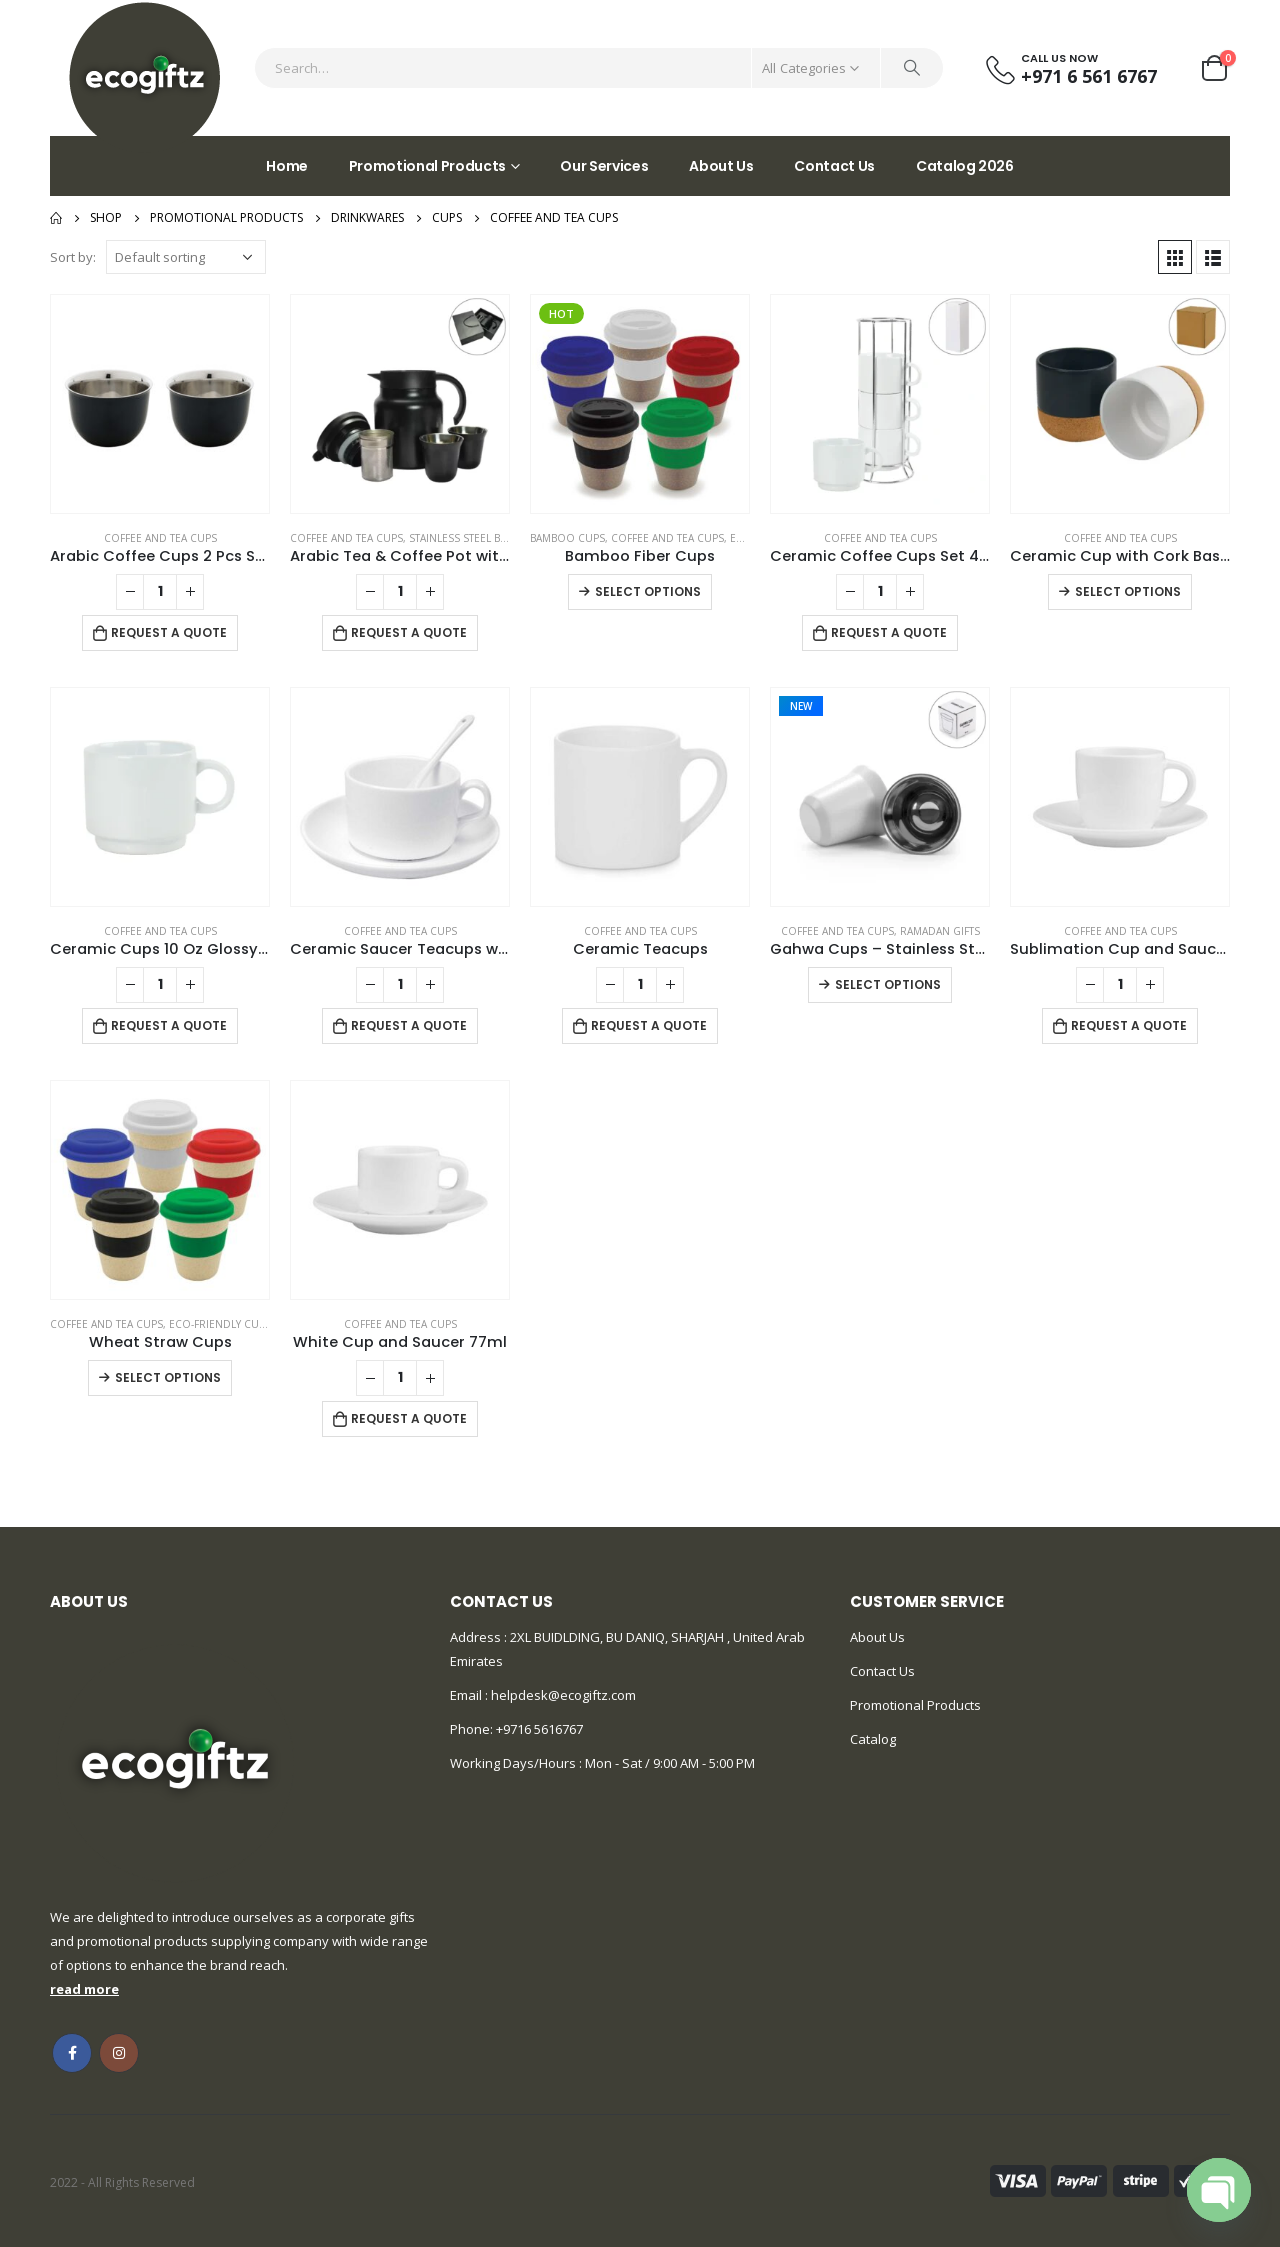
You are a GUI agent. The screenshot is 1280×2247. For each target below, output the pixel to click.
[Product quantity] (160, 592)
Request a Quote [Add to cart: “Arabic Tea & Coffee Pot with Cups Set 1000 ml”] (409, 632)
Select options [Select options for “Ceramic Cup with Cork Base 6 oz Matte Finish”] (1128, 591)
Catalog (873, 1739)
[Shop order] (186, 257)
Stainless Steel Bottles (472, 538)
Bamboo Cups (567, 538)
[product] (160, 404)
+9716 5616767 (539, 1729)
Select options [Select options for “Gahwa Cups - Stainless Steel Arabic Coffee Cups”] (888, 984)
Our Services (604, 166)
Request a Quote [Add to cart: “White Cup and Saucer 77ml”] (409, 1418)
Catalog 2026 (965, 166)
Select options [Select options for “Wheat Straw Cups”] (168, 1377)
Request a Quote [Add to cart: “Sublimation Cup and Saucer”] (1129, 1025)
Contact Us (834, 166)
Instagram (119, 2053)
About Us (721, 166)
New (801, 706)
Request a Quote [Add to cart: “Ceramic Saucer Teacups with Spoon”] (409, 1025)
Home (287, 166)
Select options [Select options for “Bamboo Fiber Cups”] (648, 591)
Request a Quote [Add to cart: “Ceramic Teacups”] (649, 1025)
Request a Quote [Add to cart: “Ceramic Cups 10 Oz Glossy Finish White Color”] (169, 1025)
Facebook (72, 2053)
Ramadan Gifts (940, 931)
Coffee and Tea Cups (160, 538)
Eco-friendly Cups (220, 1324)
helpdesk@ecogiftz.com (562, 1695)
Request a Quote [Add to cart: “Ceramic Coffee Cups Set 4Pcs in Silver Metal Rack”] (889, 632)
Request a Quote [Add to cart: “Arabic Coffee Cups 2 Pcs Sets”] (169, 632)
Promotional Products (427, 166)
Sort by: (73, 257)
